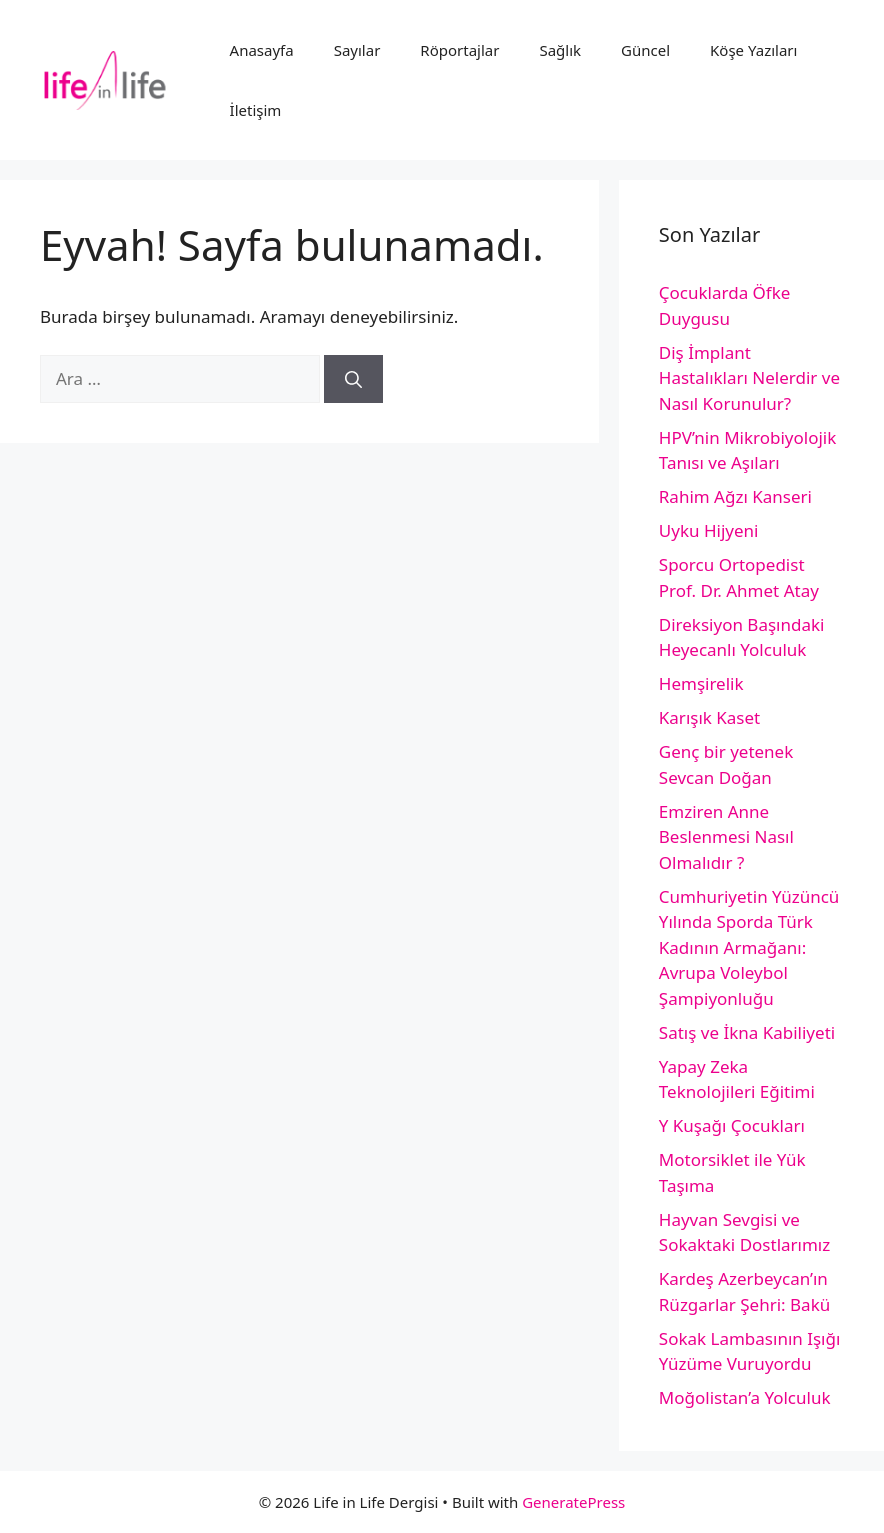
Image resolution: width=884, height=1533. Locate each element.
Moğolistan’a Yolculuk (745, 1397)
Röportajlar (459, 50)
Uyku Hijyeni (709, 530)
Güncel (645, 50)
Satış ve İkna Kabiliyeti (747, 1032)
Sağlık (560, 50)
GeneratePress (573, 1502)
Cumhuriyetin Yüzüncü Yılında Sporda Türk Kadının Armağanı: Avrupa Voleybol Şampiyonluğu (749, 947)
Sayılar (357, 50)
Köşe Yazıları (753, 50)
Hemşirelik (701, 683)
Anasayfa (262, 50)
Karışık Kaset (709, 717)
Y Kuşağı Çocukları (732, 1125)
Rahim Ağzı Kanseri (735, 496)
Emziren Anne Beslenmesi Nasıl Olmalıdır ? (726, 837)
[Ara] (353, 379)
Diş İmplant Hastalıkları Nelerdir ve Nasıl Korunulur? (749, 378)
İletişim (256, 110)
